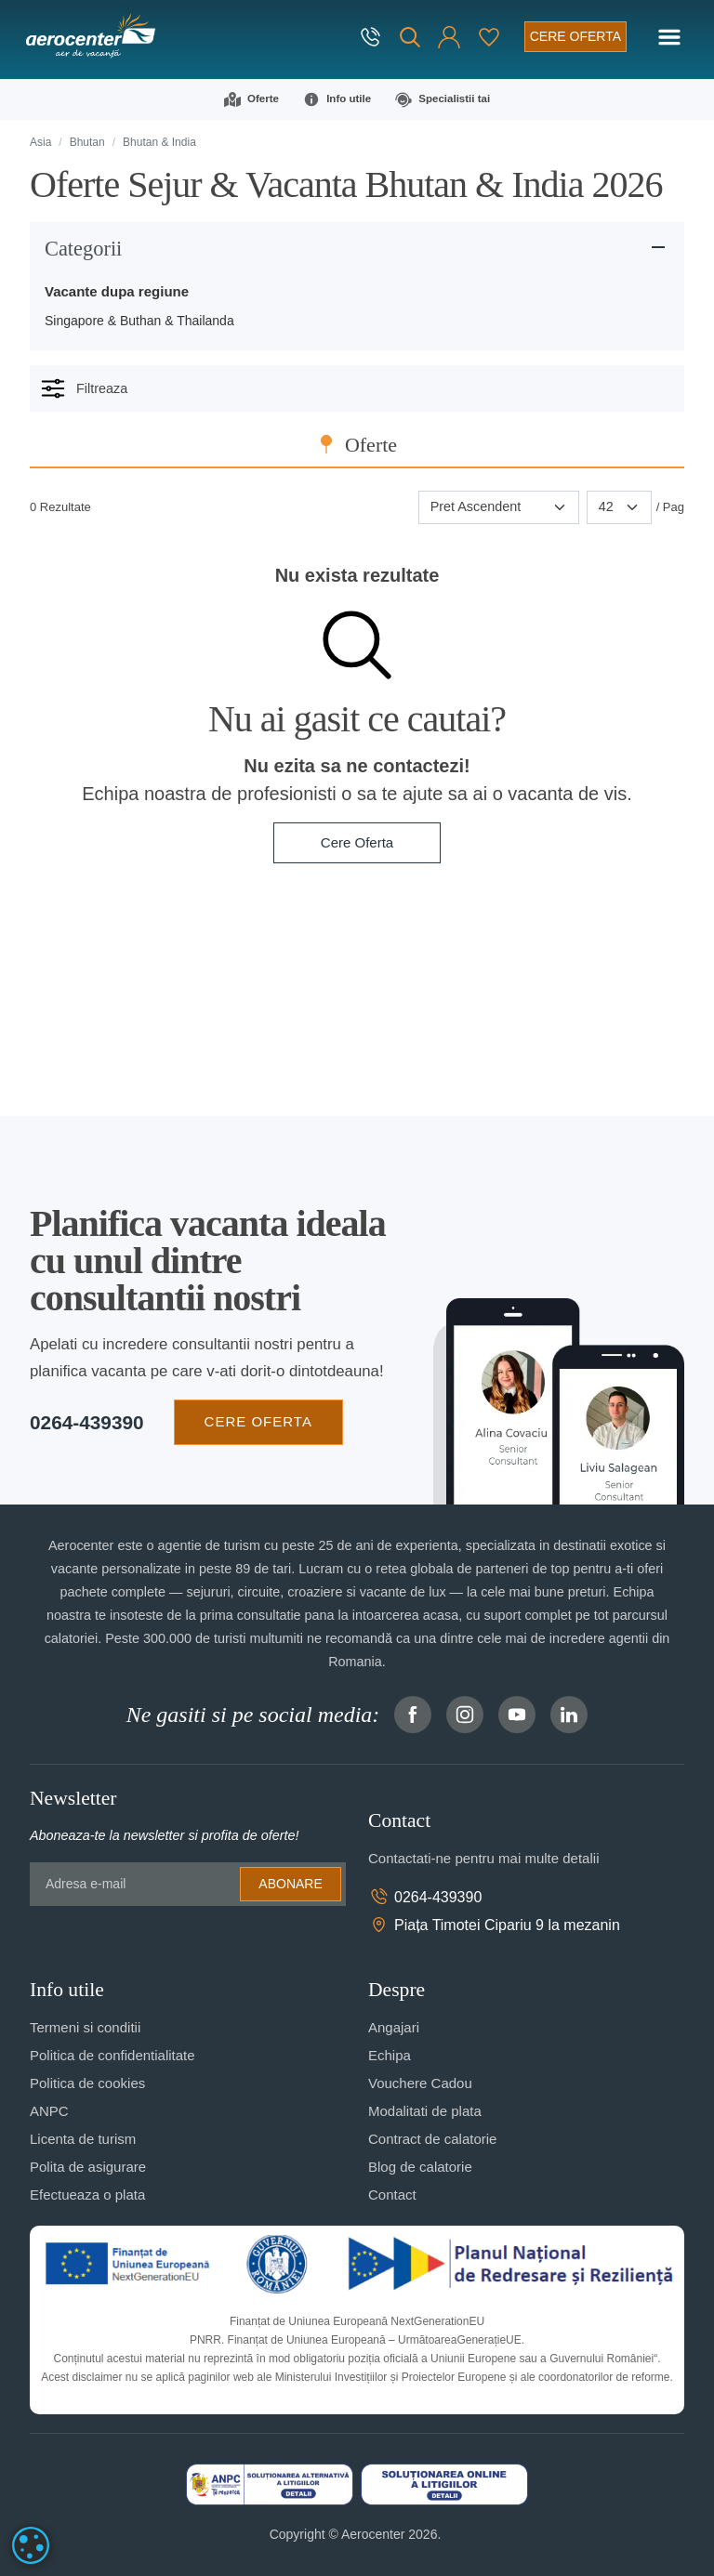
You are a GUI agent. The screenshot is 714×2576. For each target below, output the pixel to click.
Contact (392, 2194)
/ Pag (670, 507)
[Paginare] (619, 507)
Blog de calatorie (420, 2167)
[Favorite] (489, 37)
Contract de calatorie (432, 2139)
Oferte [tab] (371, 444)
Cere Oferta (357, 842)
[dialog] (30, 2545)
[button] (449, 37)
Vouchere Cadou (420, 2083)
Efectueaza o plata (87, 2194)
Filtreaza (83, 388)
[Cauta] (410, 37)
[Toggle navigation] (669, 37)
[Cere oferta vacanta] (575, 36)
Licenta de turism (83, 2139)
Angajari (393, 2027)
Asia (40, 142)
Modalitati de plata (425, 2111)
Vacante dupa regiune (117, 291)
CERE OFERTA (258, 1421)
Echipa (389, 2055)
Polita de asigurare (88, 2167)
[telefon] (372, 37)
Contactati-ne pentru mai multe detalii (483, 1858)
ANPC (49, 2111)
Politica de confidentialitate (112, 2055)
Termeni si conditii (85, 2027)
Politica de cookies (87, 2083)
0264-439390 (87, 1422)
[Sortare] (498, 507)
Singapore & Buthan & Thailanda (139, 320)
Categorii (83, 248)
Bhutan (87, 142)
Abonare (290, 1883)
